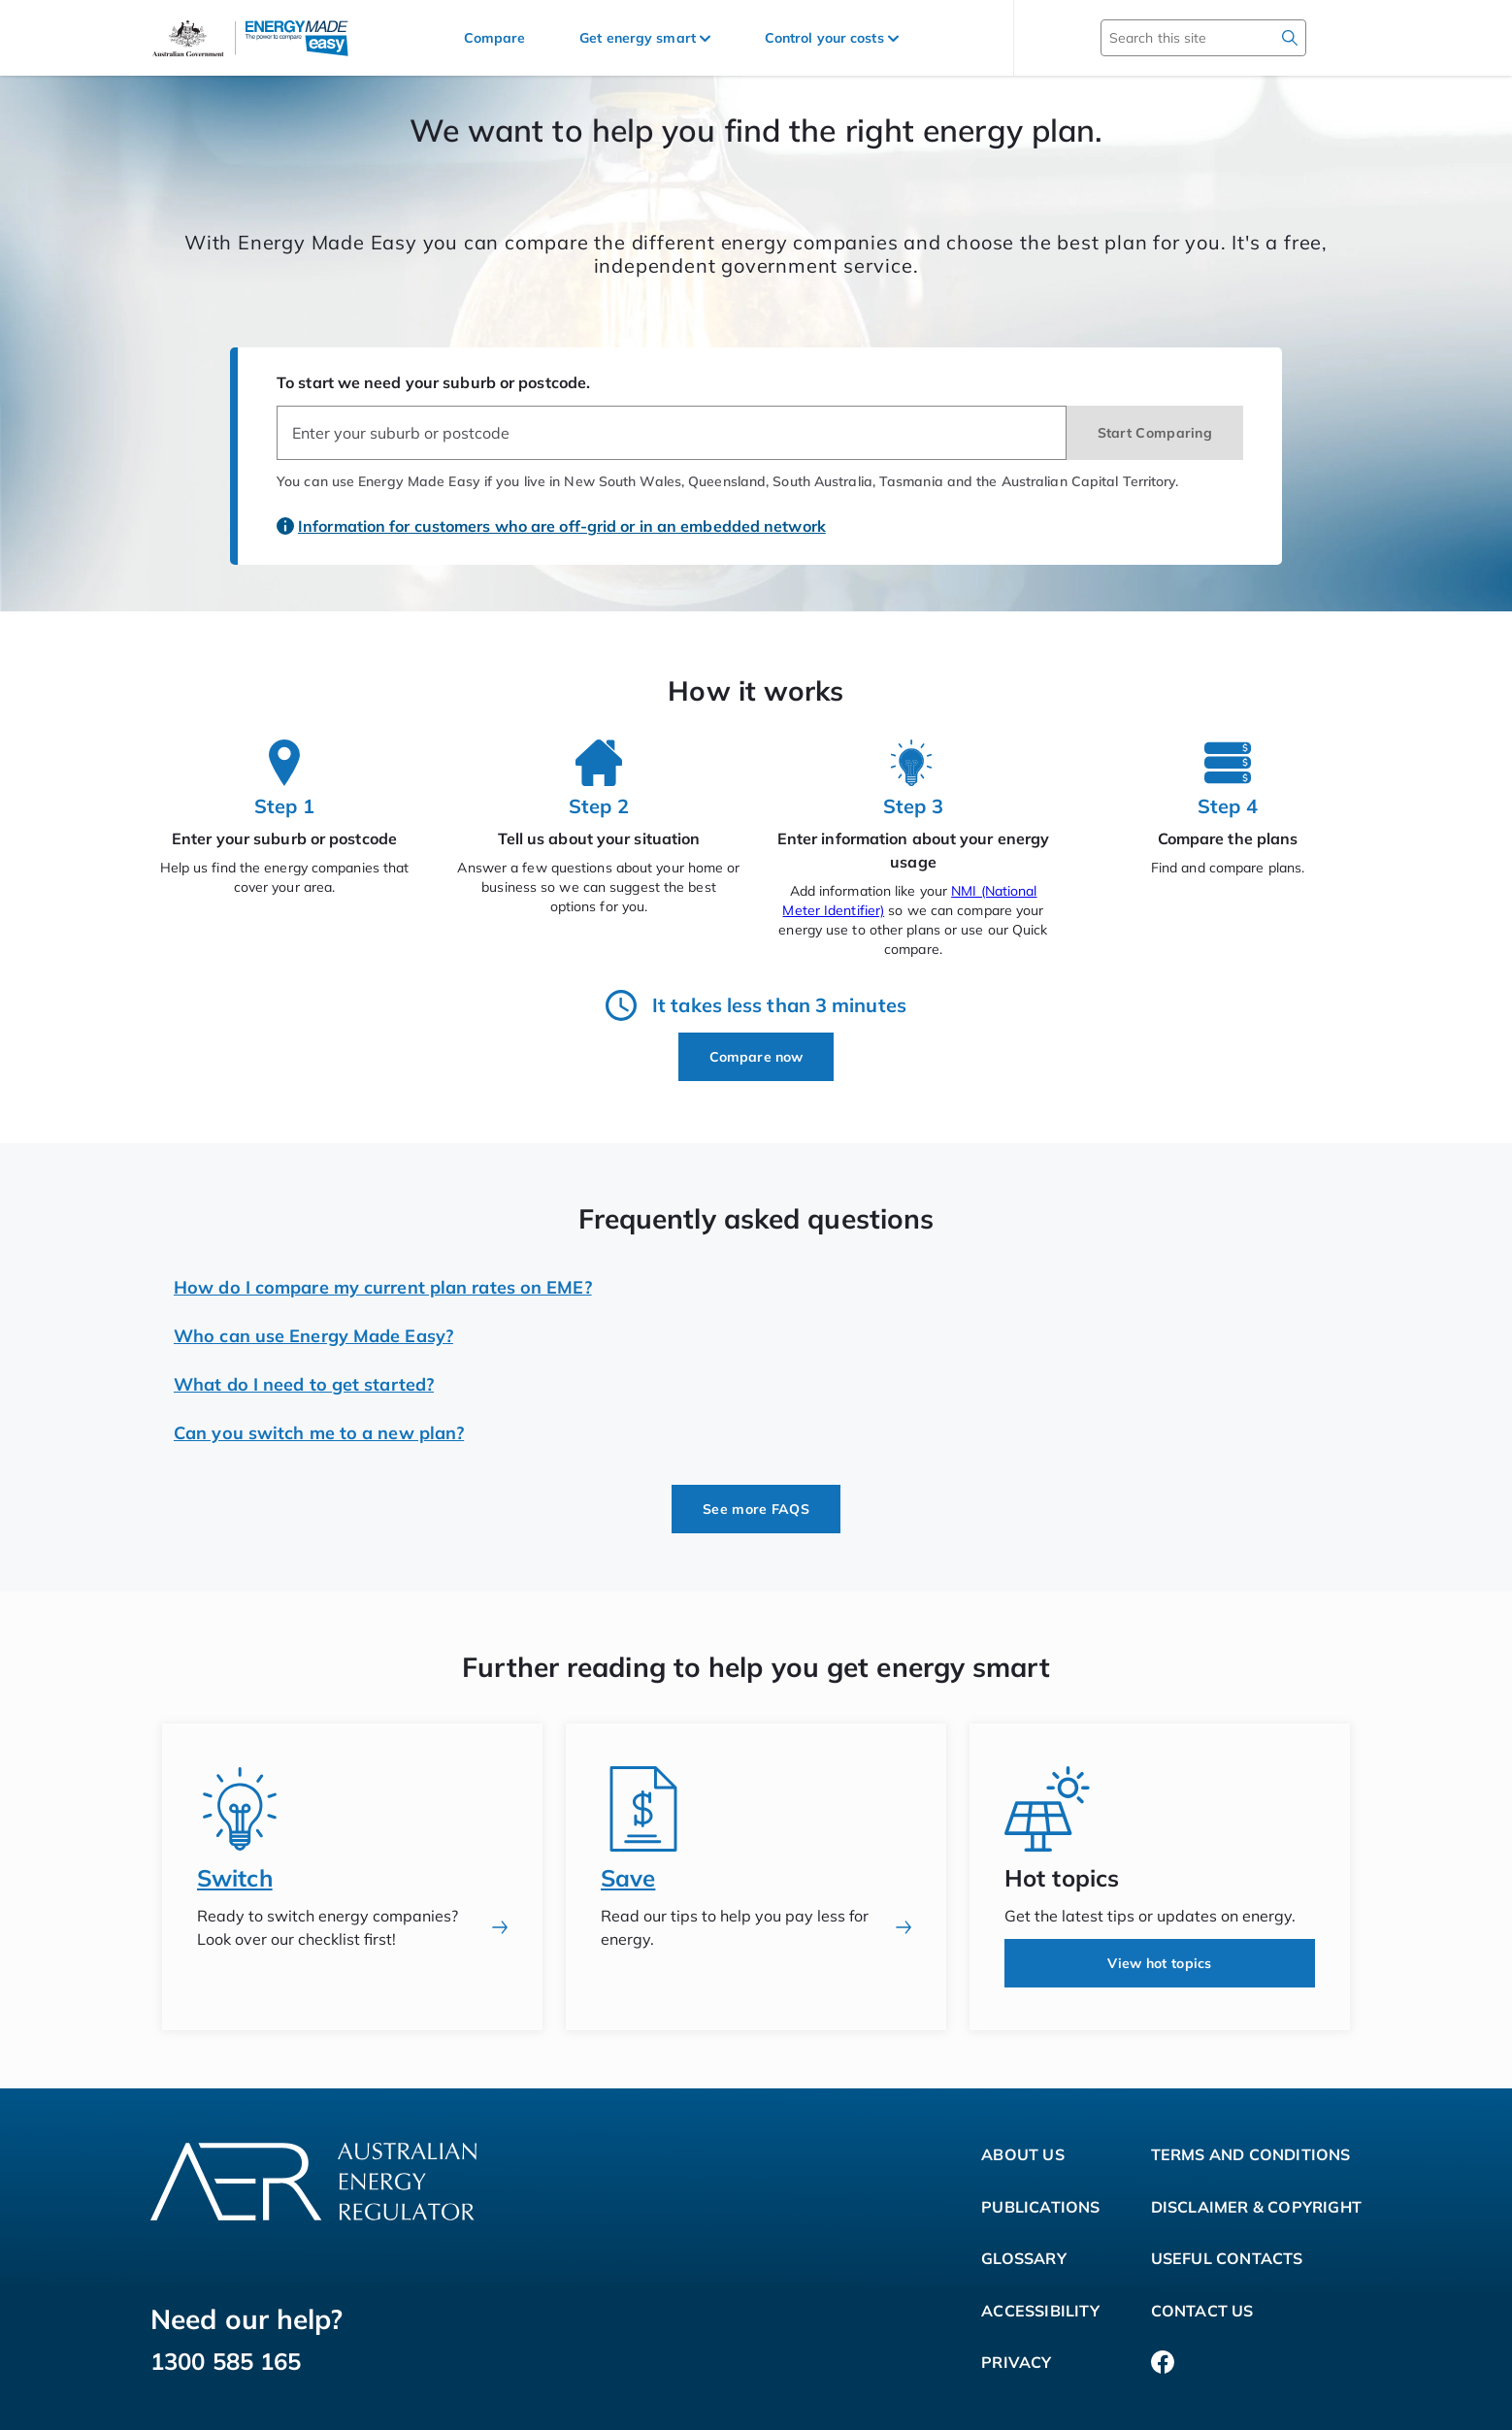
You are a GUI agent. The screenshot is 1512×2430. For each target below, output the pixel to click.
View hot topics (1159, 1963)
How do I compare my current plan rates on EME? (383, 1287)
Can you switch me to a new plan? (319, 1433)
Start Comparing (1155, 433)
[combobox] (671, 432)
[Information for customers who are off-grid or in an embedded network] (553, 516)
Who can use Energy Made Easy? (313, 1336)
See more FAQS (756, 1509)
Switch (235, 1877)
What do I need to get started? (304, 1384)
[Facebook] (1162, 2363)
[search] (1290, 38)
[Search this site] (1175, 38)
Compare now (756, 1057)
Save (628, 1877)
